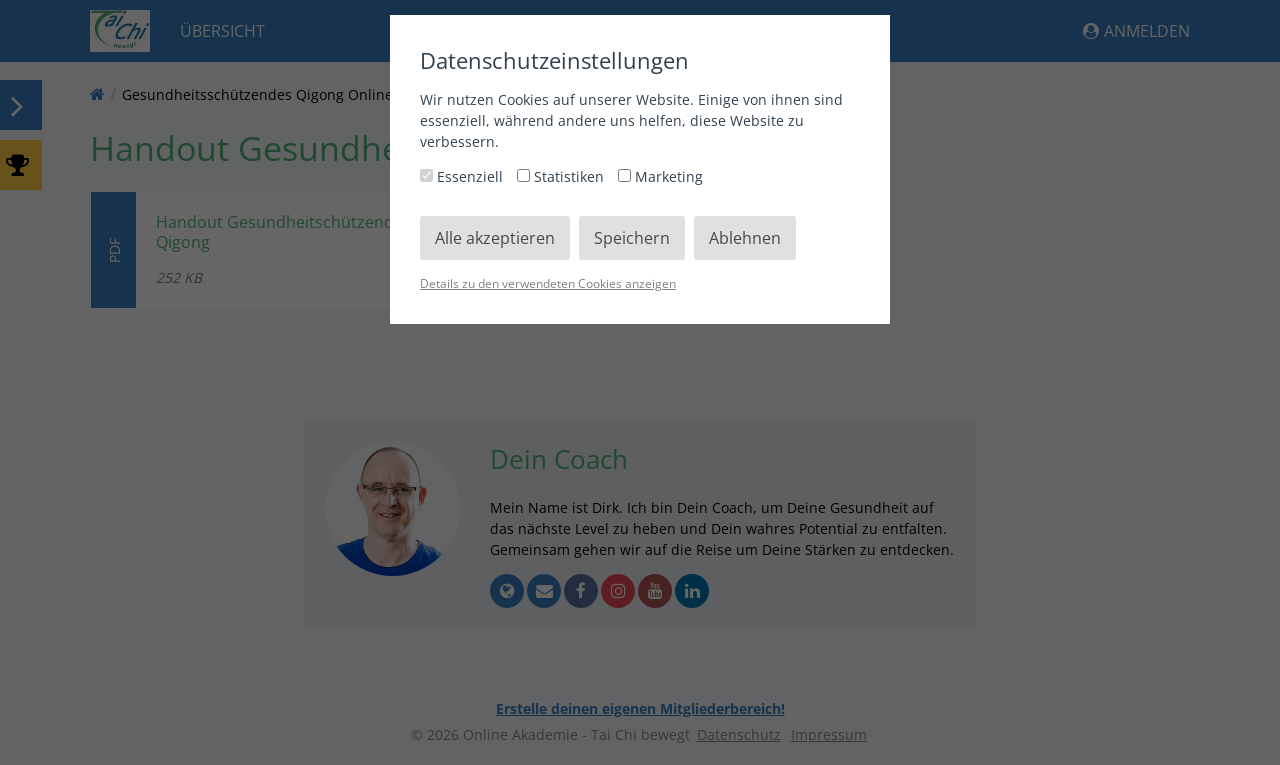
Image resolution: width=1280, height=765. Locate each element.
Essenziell (463, 176)
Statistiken (562, 176)
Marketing (660, 176)
